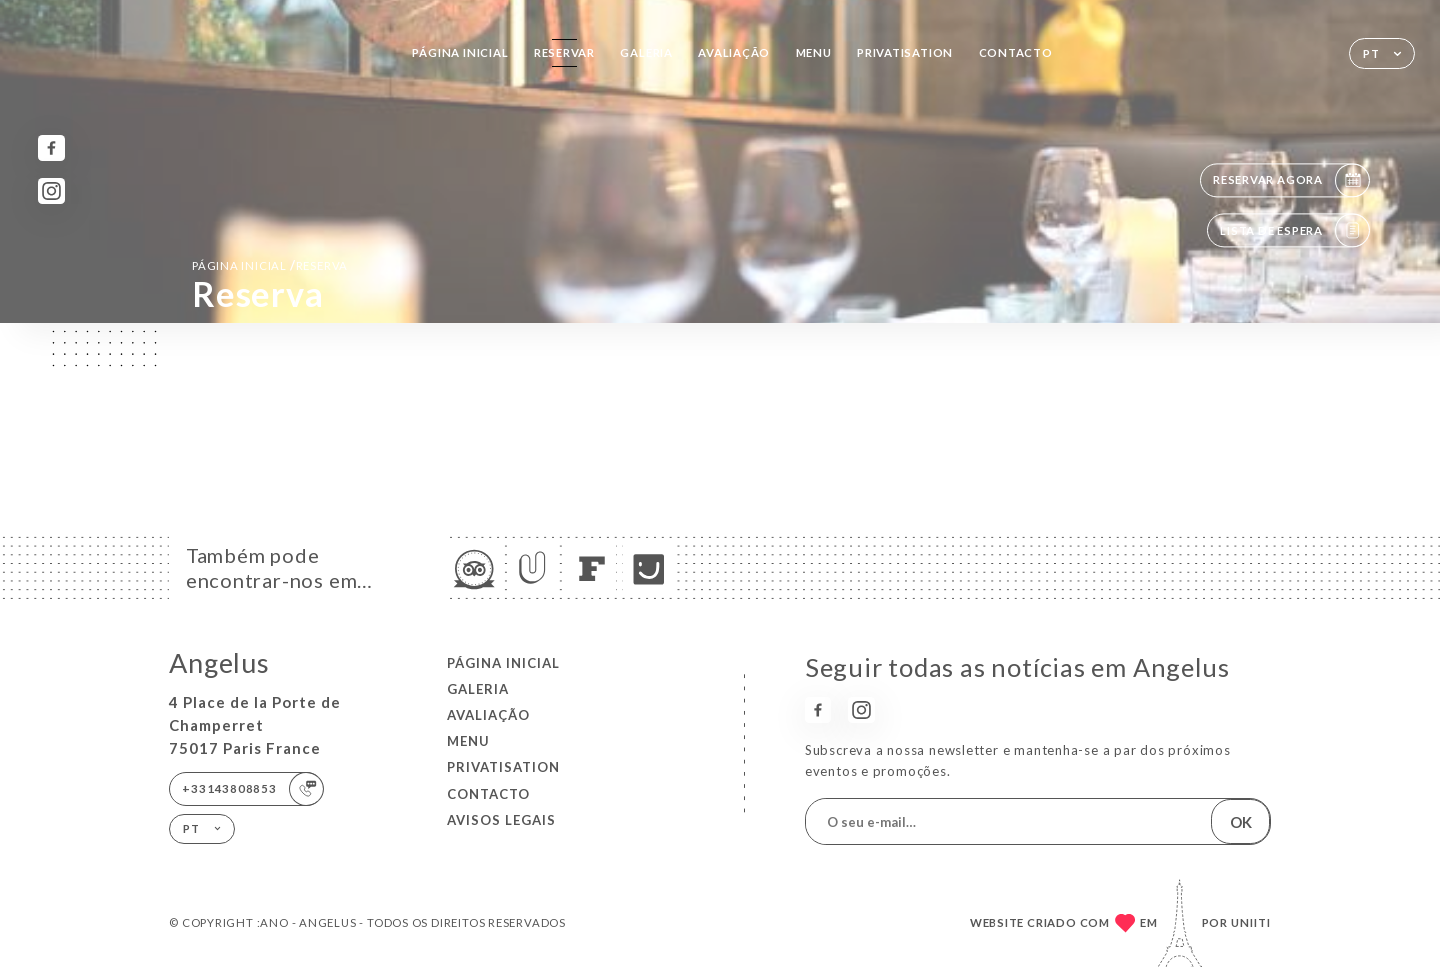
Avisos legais (501, 820)
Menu (814, 52)
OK (1241, 822)
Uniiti (1251, 922)
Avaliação (734, 52)
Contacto (1016, 52)
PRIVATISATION (905, 52)
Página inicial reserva (270, 265)
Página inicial (460, 52)
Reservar (564, 52)
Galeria (646, 52)
